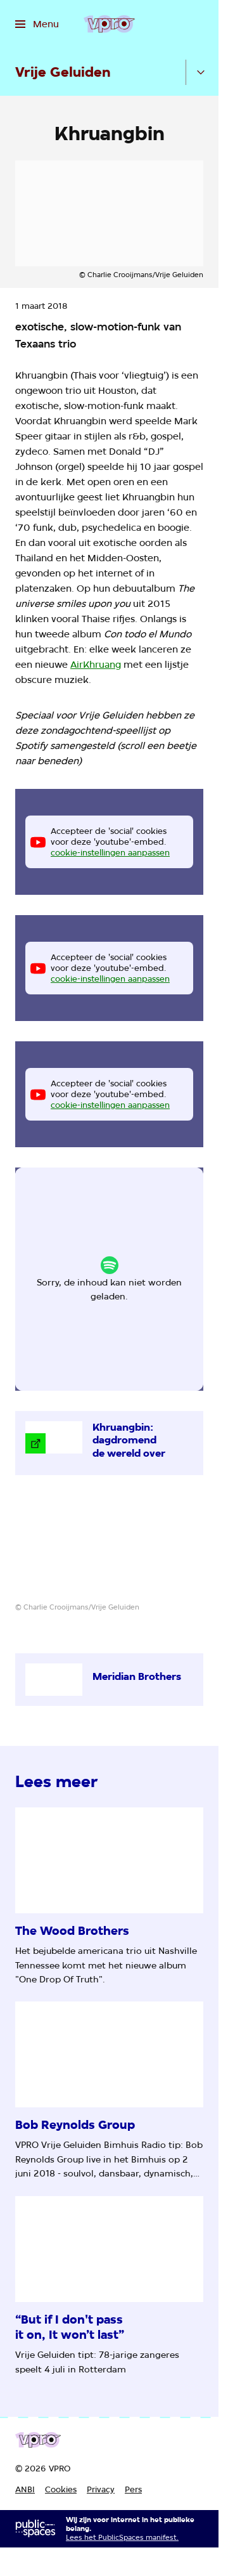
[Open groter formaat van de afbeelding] (109, 1548)
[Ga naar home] (109, 24)
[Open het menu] (37, 24)
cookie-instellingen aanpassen (110, 852)
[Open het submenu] (201, 72)
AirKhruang (95, 664)
